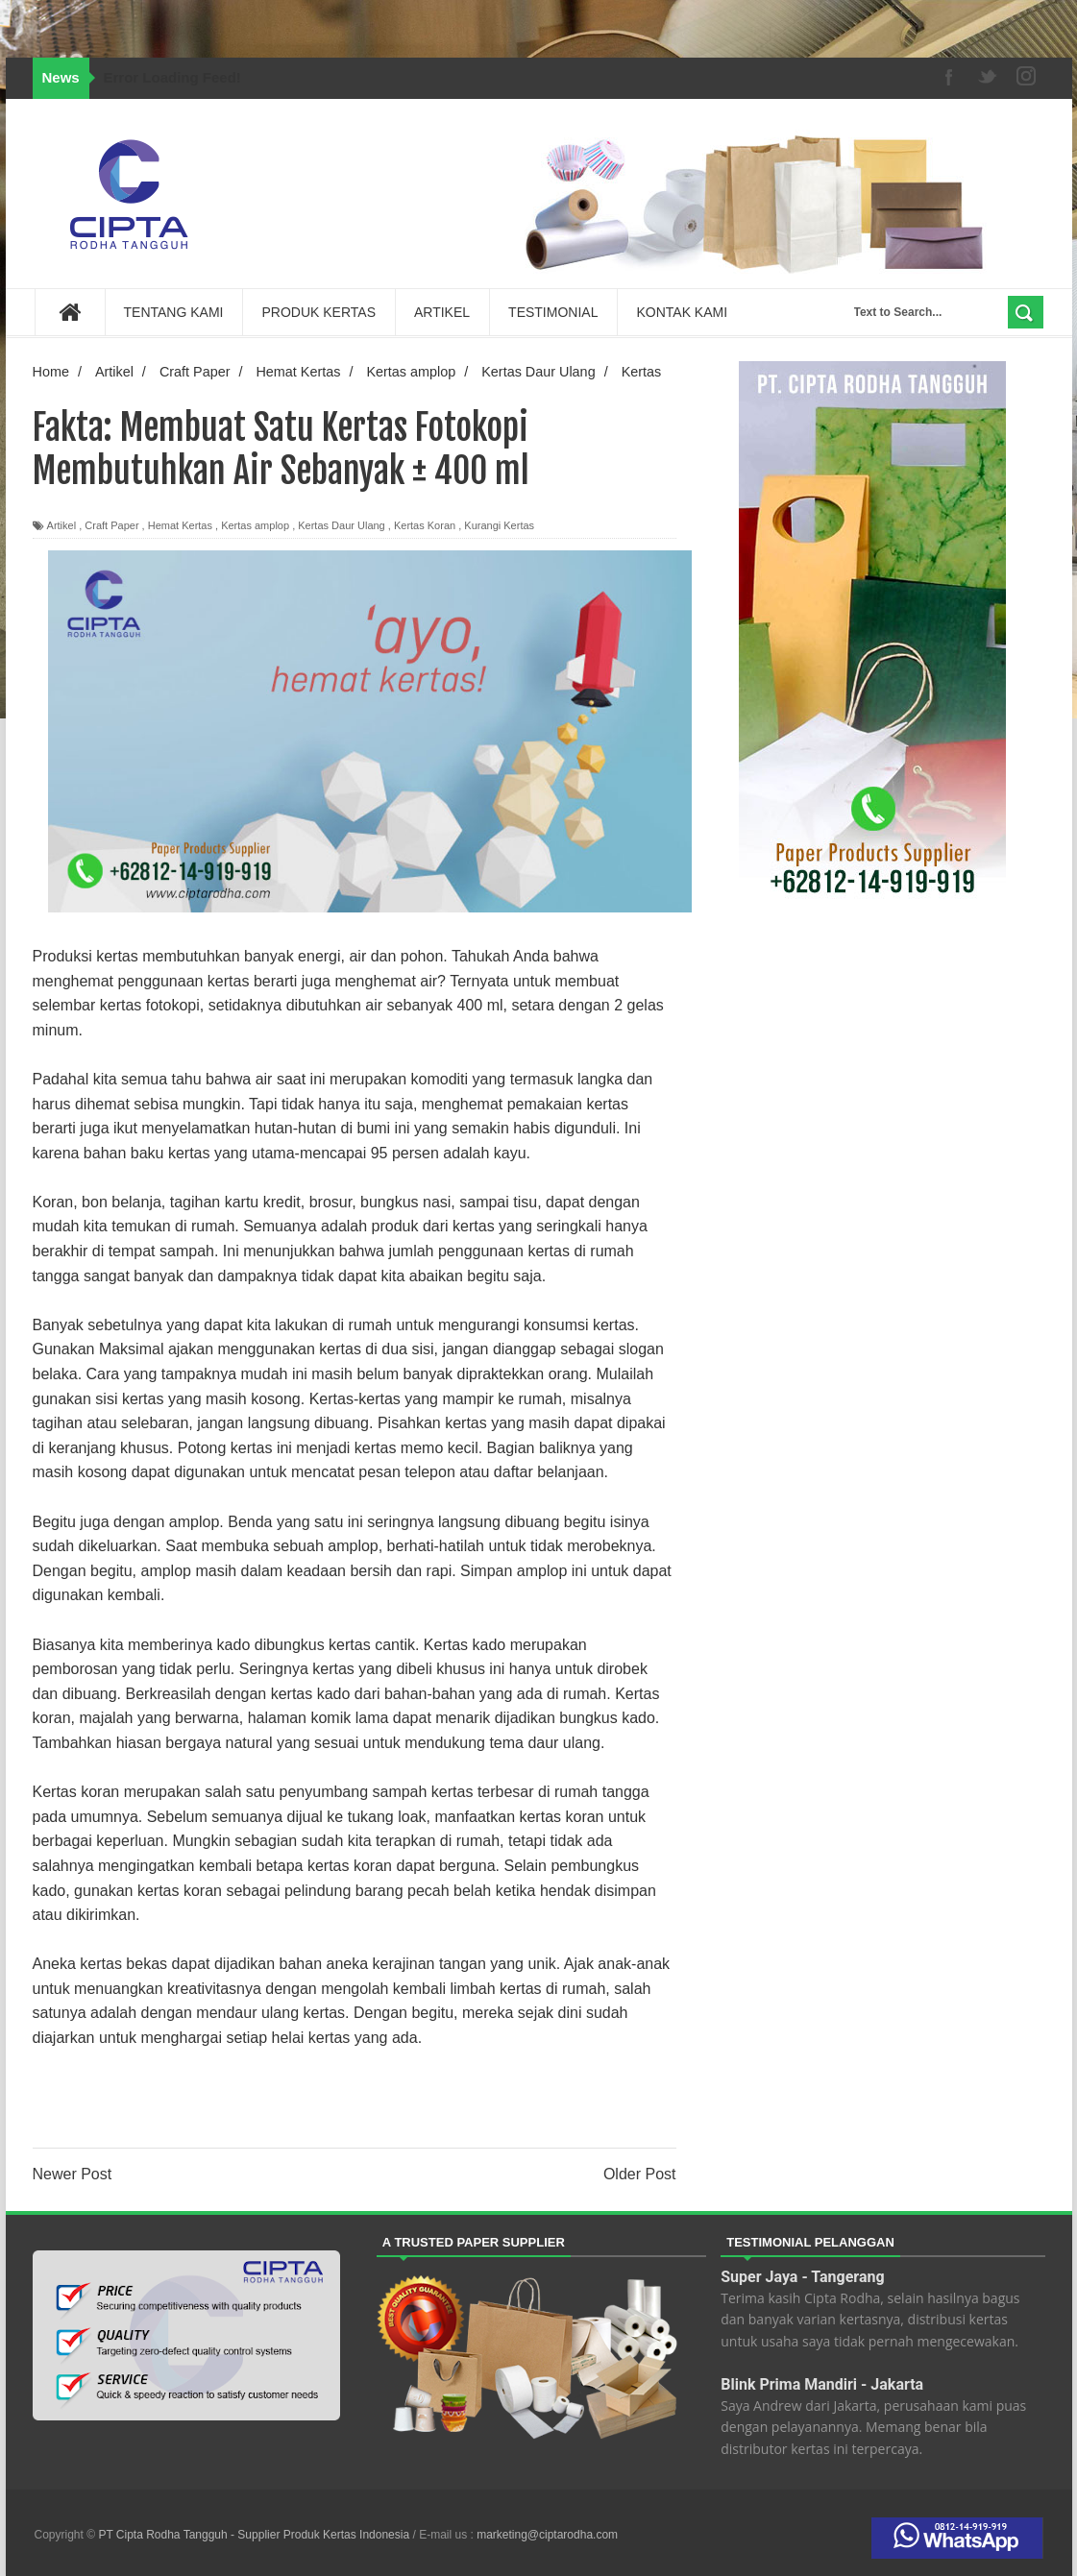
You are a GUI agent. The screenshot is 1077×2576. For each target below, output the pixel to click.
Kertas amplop (255, 525)
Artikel (62, 525)
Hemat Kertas (180, 525)
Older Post (639, 2174)
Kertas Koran (424, 525)
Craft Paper (111, 525)
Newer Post (72, 2174)
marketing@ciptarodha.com (547, 2534)
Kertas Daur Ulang (341, 525)
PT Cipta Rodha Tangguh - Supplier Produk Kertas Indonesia (255, 2534)
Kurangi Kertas (499, 525)
